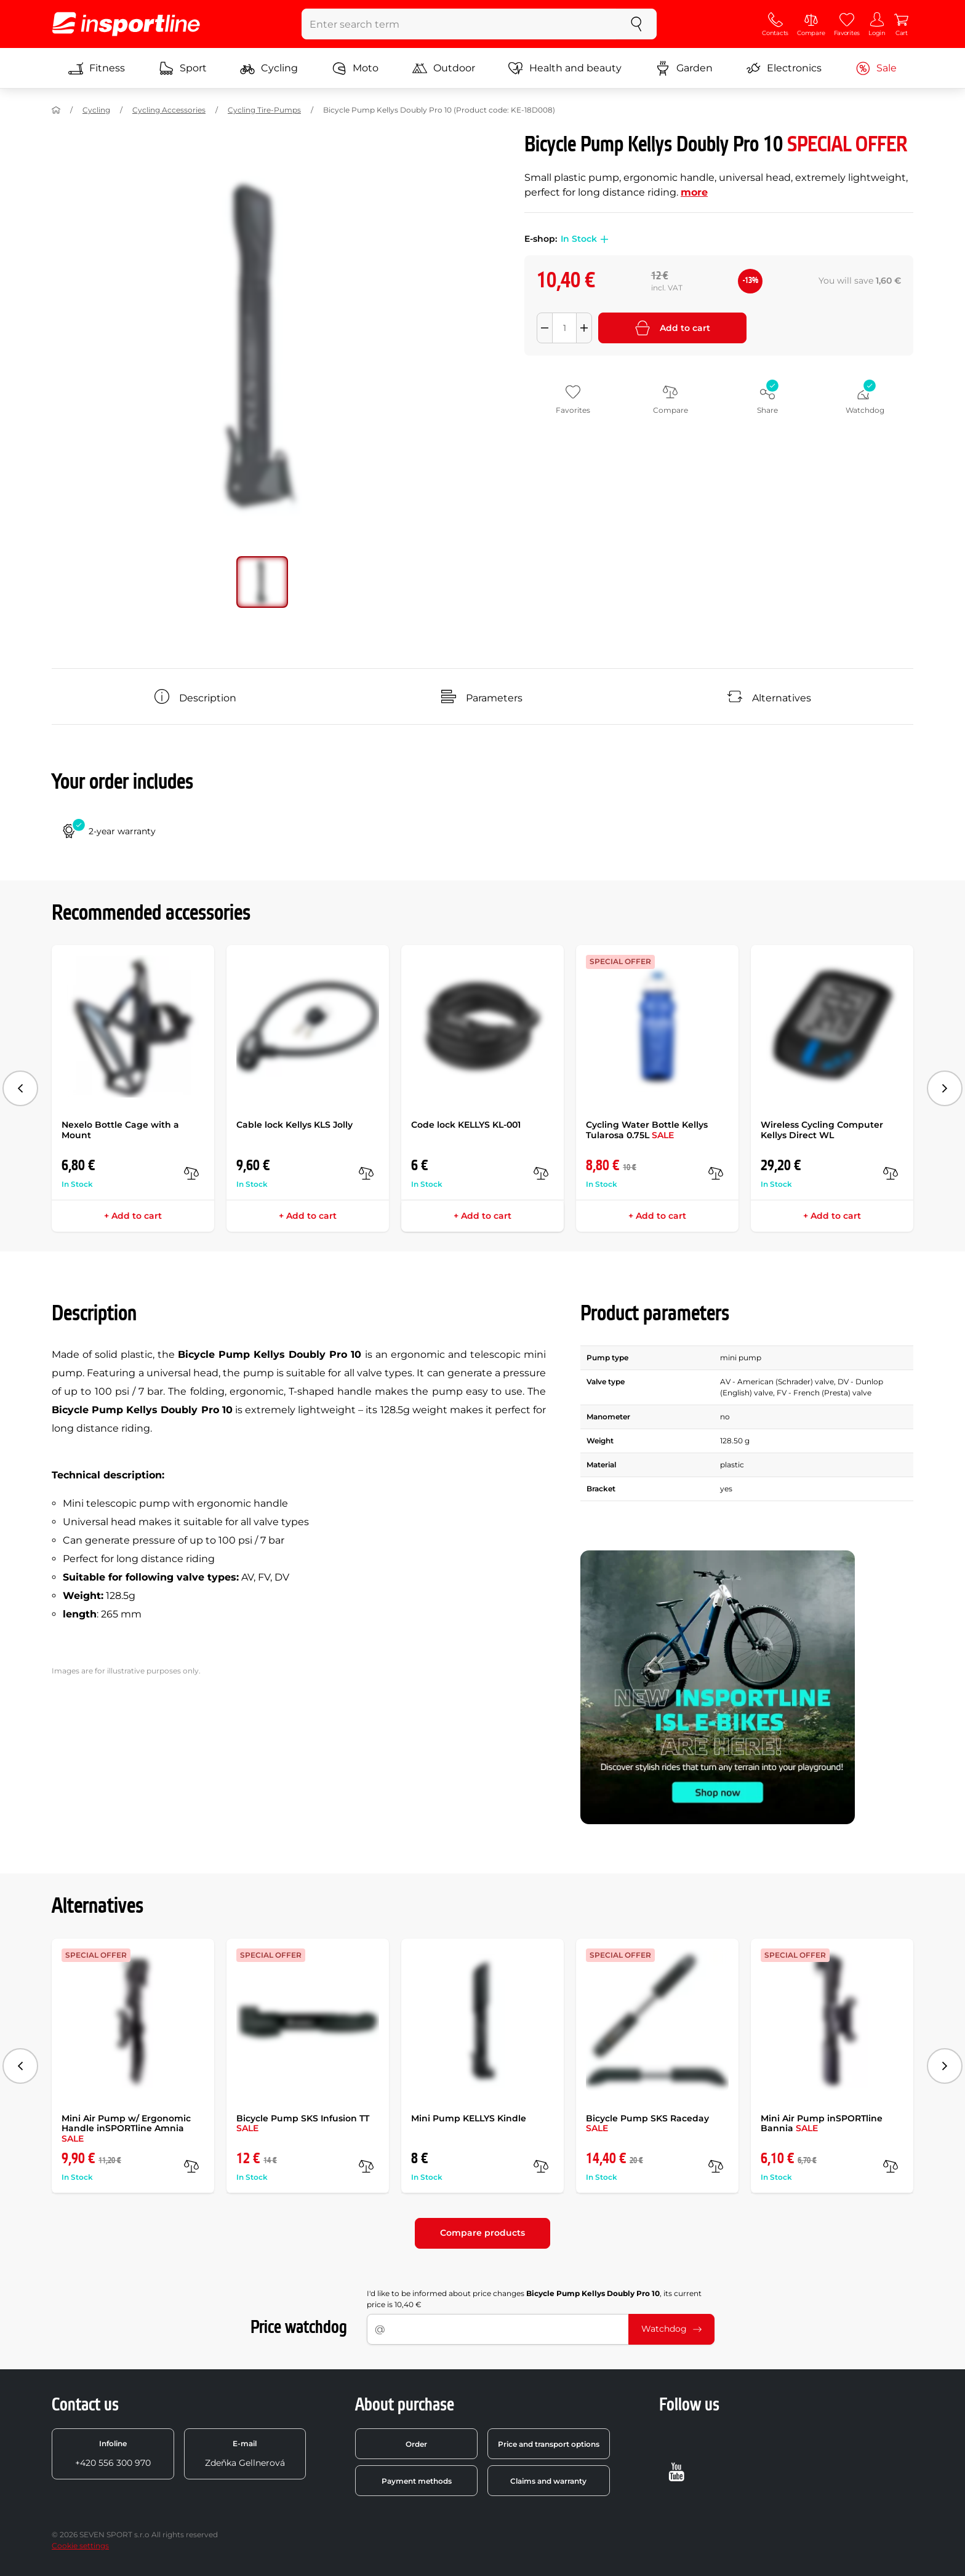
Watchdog (671, 2328)
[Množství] (564, 328)
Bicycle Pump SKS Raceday (647, 2123)
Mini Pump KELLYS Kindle (468, 2118)
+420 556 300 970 (113, 2453)
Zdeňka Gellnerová (245, 2453)
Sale (876, 68)
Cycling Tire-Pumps (264, 109)
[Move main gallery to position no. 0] (262, 582)
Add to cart (672, 328)
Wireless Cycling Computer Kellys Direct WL (822, 1130)
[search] (636, 24)
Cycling (269, 68)
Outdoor (443, 68)
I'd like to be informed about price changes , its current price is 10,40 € (534, 2299)
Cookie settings (80, 2545)
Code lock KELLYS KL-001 (466, 1124)
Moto (355, 68)
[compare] (191, 1173)
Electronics (784, 68)
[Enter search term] (459, 24)
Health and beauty (565, 68)
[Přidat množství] (584, 328)
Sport (183, 68)
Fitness (96, 68)
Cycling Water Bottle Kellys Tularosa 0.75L (647, 1130)
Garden (684, 68)
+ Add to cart (133, 1215)
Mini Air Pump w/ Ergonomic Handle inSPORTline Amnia (126, 2129)
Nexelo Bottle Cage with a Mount (120, 1130)
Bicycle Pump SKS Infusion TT (302, 2123)
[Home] (56, 110)
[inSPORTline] (126, 24)
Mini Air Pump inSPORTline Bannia (822, 2123)
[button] (602, 239)
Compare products (482, 2232)
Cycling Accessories (169, 109)
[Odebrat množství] (545, 328)
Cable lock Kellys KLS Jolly (294, 1124)
